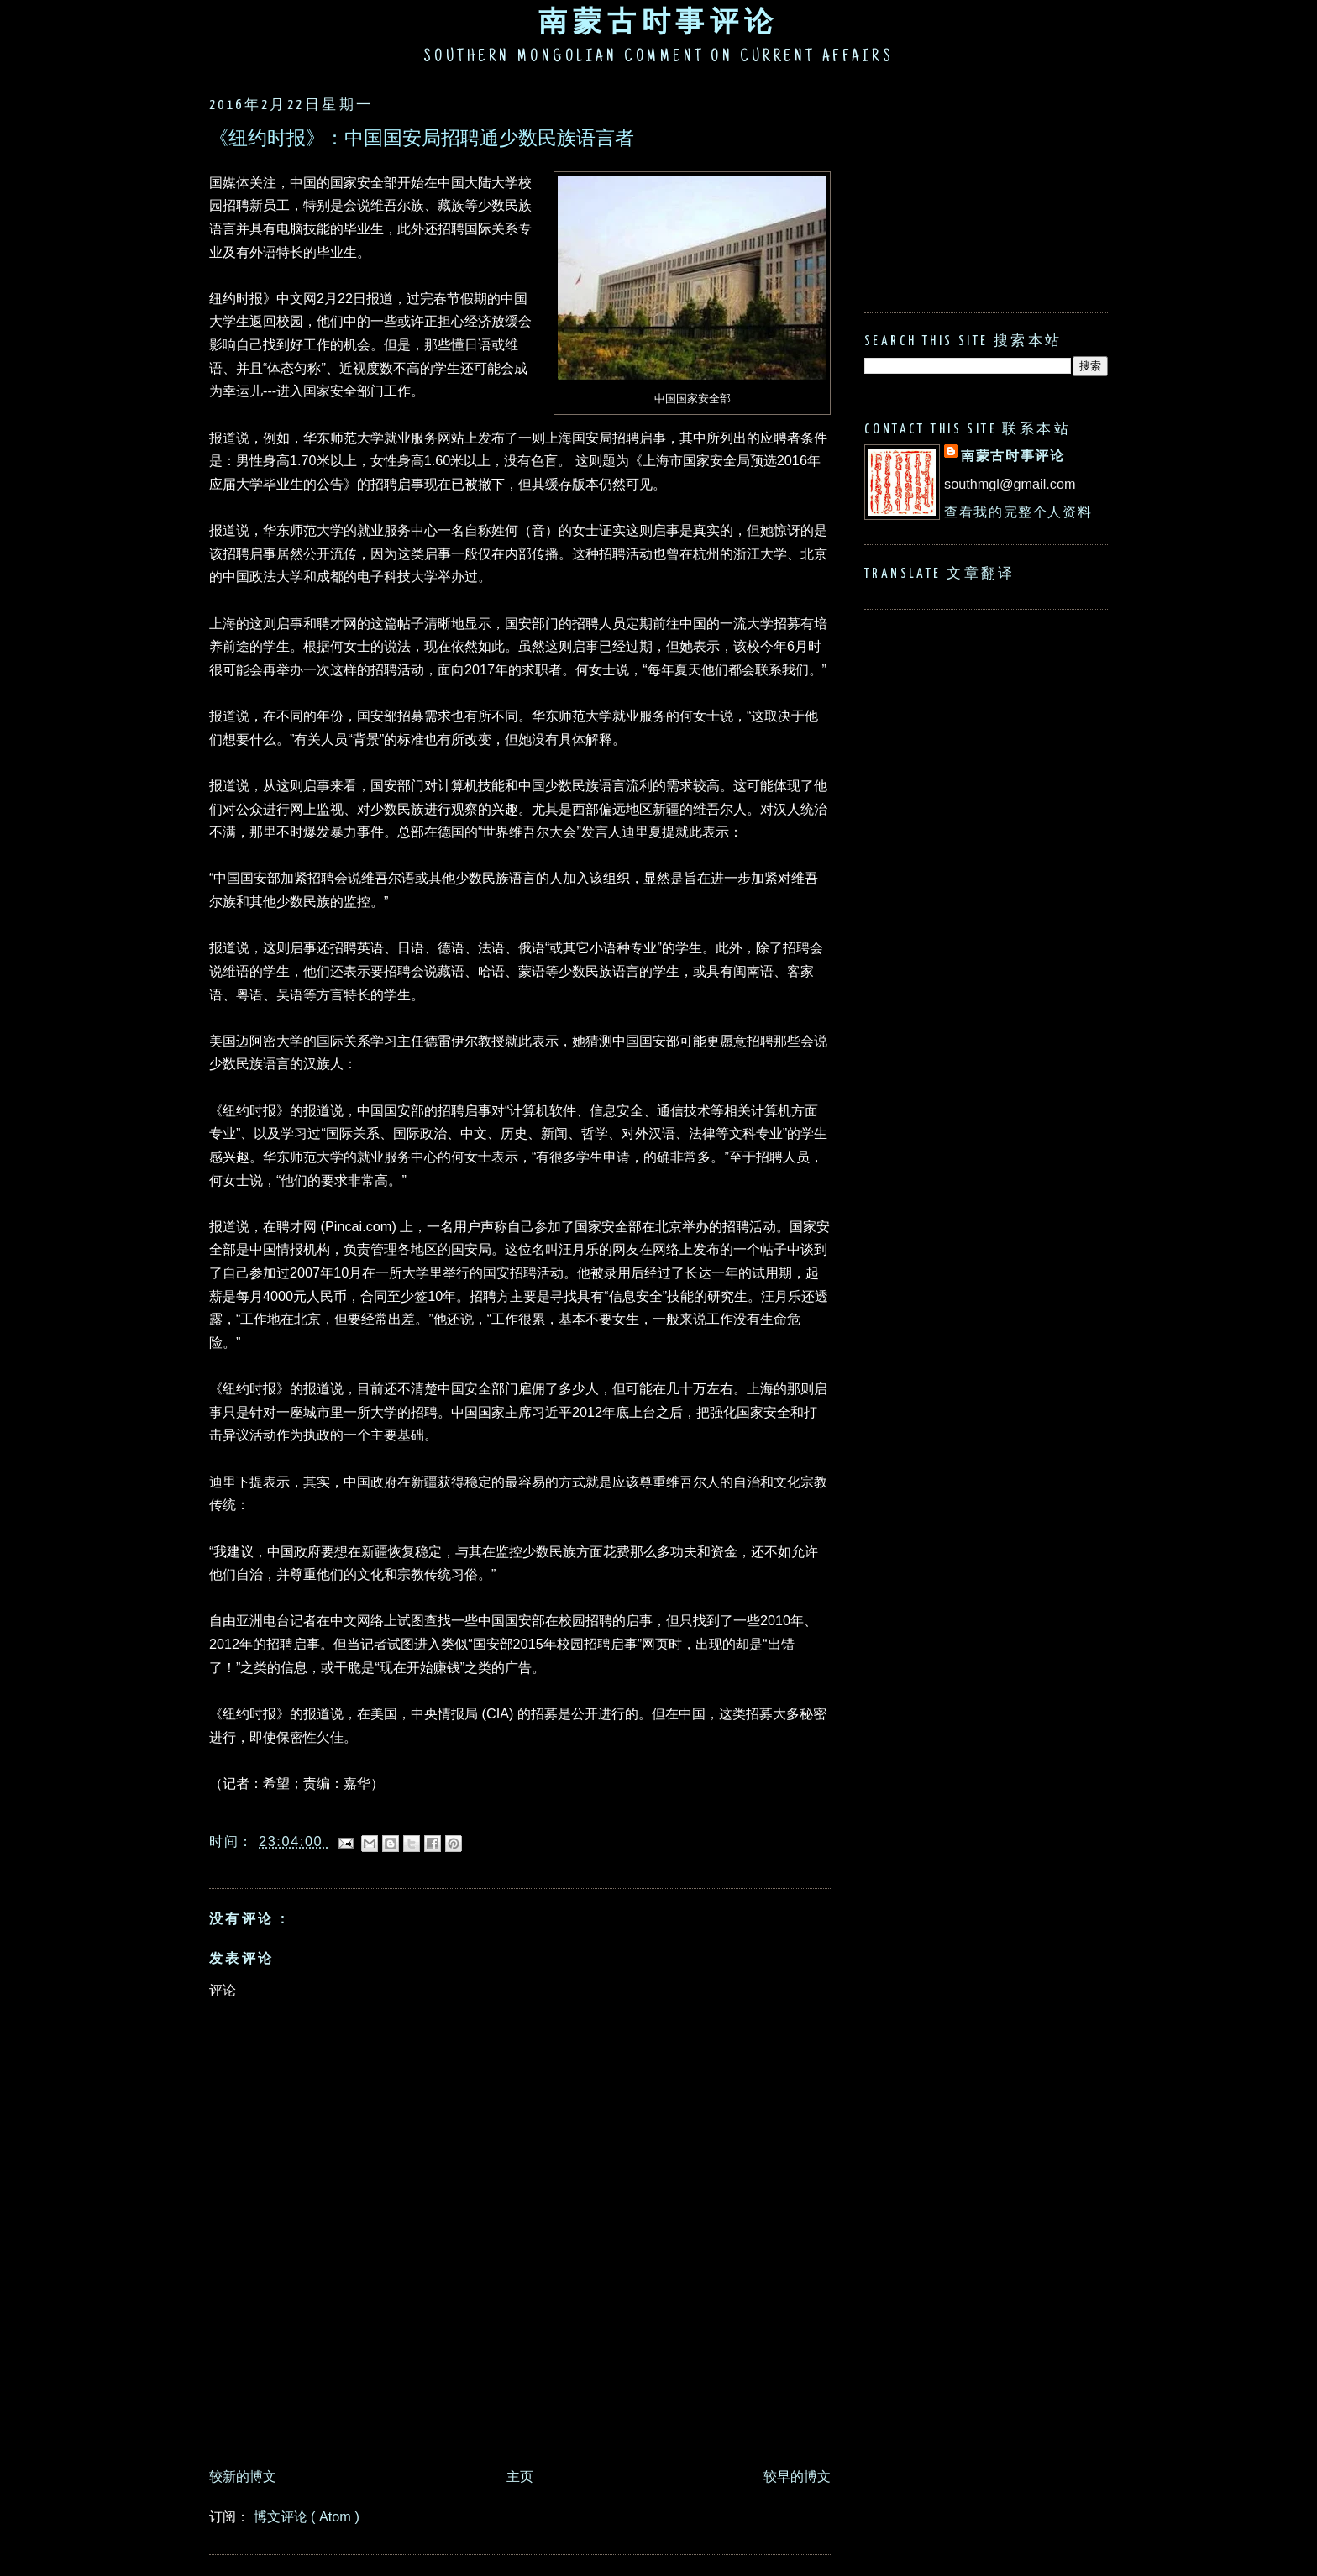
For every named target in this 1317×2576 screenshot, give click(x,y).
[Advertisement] (515, 2413)
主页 (519, 2476)
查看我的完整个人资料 (1018, 511)
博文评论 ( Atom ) (306, 2516)
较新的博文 (242, 2476)
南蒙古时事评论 (658, 21)
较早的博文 (797, 2476)
